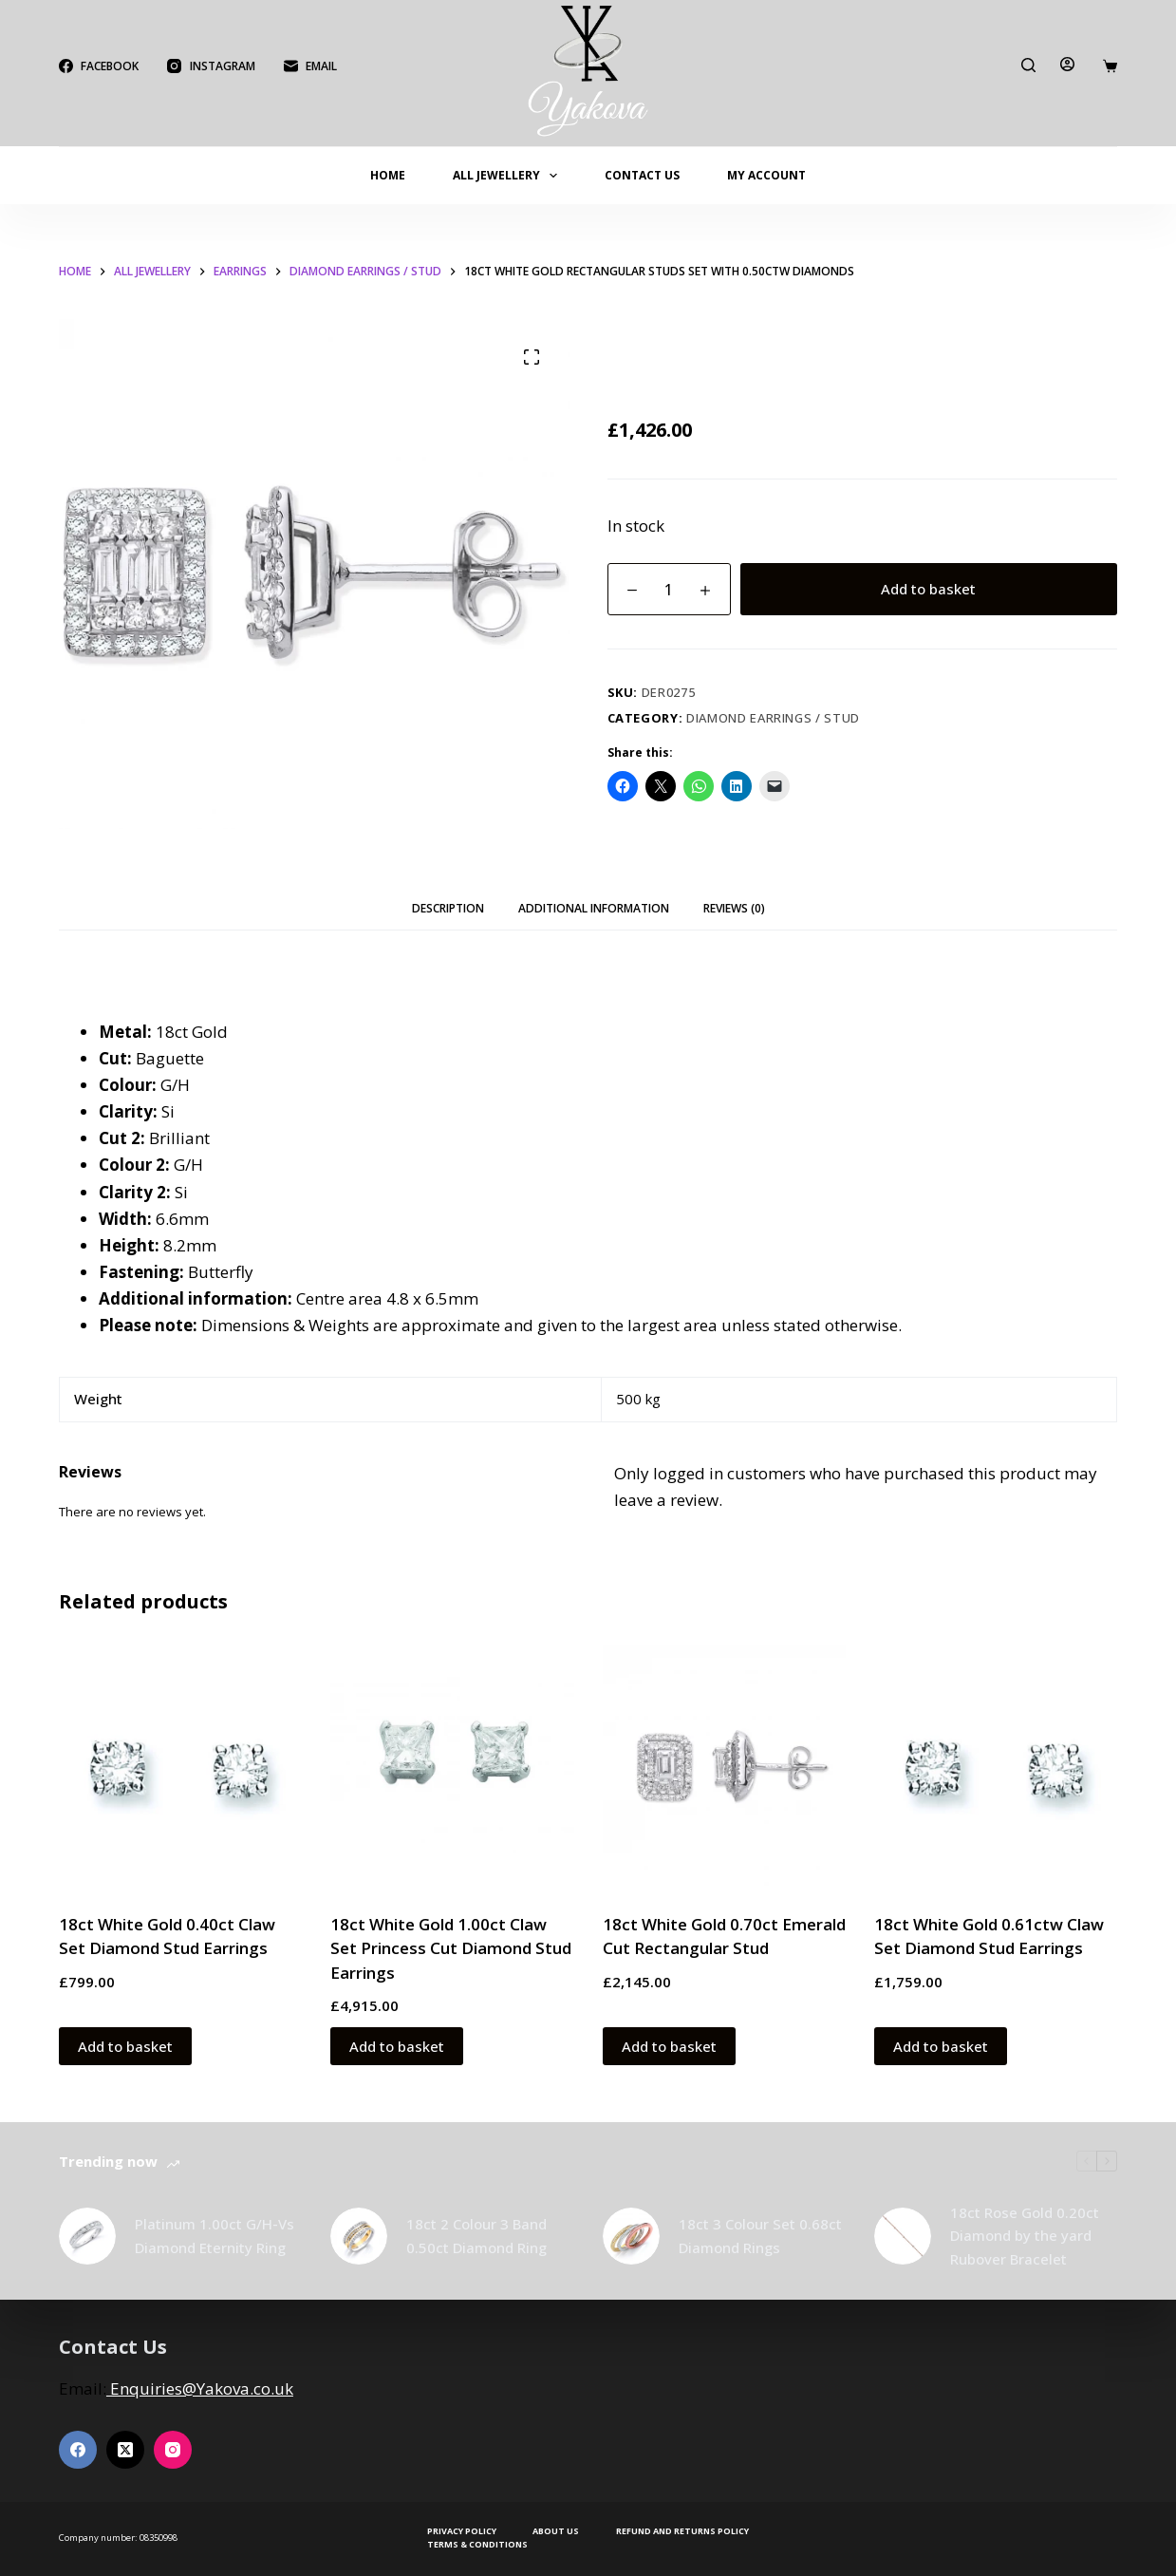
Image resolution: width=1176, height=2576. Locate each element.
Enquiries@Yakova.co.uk (199, 2388)
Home (387, 175)
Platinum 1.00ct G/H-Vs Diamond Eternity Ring (214, 2235)
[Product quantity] (669, 589)
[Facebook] (99, 66)
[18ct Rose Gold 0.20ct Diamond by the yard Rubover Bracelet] (902, 2236)
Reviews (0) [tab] (734, 908)
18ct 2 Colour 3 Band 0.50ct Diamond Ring (476, 2235)
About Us (555, 2531)
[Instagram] (210, 66)
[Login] (1067, 64)
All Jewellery (509, 175)
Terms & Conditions (477, 2544)
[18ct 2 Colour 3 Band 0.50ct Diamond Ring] (358, 2236)
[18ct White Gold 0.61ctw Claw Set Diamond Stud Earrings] (995, 1766)
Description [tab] (448, 908)
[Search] (1028, 65)
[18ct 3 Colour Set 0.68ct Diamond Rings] (631, 2236)
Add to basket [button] (125, 2046)
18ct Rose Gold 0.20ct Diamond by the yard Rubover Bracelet (1024, 2236)
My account (766, 175)
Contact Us (642, 175)
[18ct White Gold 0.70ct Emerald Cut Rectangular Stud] (724, 1766)
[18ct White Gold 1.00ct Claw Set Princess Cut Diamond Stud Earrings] (451, 1766)
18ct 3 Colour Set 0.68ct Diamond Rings (760, 2235)
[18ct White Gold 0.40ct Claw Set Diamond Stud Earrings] (180, 1766)
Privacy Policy (461, 2531)
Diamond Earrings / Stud (773, 717)
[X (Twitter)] (125, 2450)
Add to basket (928, 588)
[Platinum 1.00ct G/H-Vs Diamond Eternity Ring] (87, 2236)
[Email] (310, 66)
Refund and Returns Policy (682, 2531)
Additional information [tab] (593, 908)
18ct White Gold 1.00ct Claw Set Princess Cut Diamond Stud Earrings (450, 1948)
